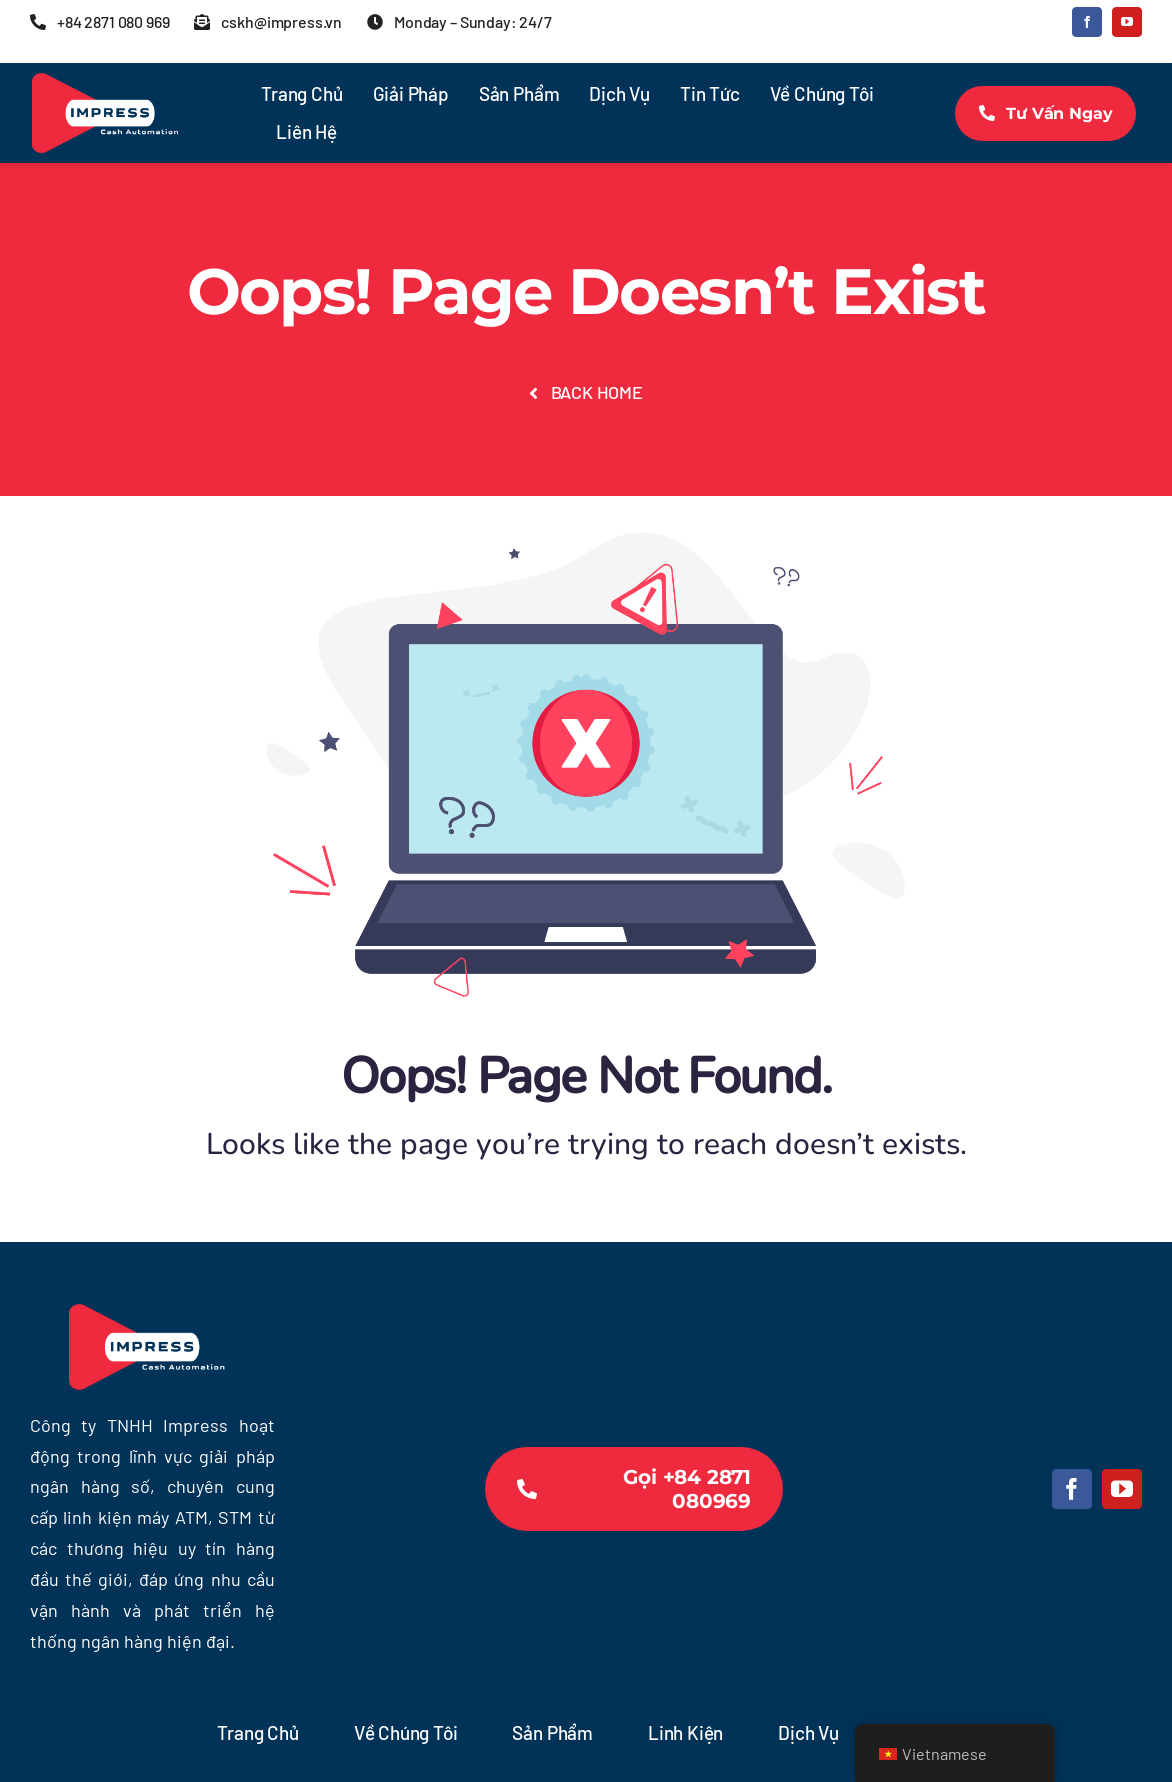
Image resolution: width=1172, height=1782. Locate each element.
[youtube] (1127, 22)
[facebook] (1087, 22)
